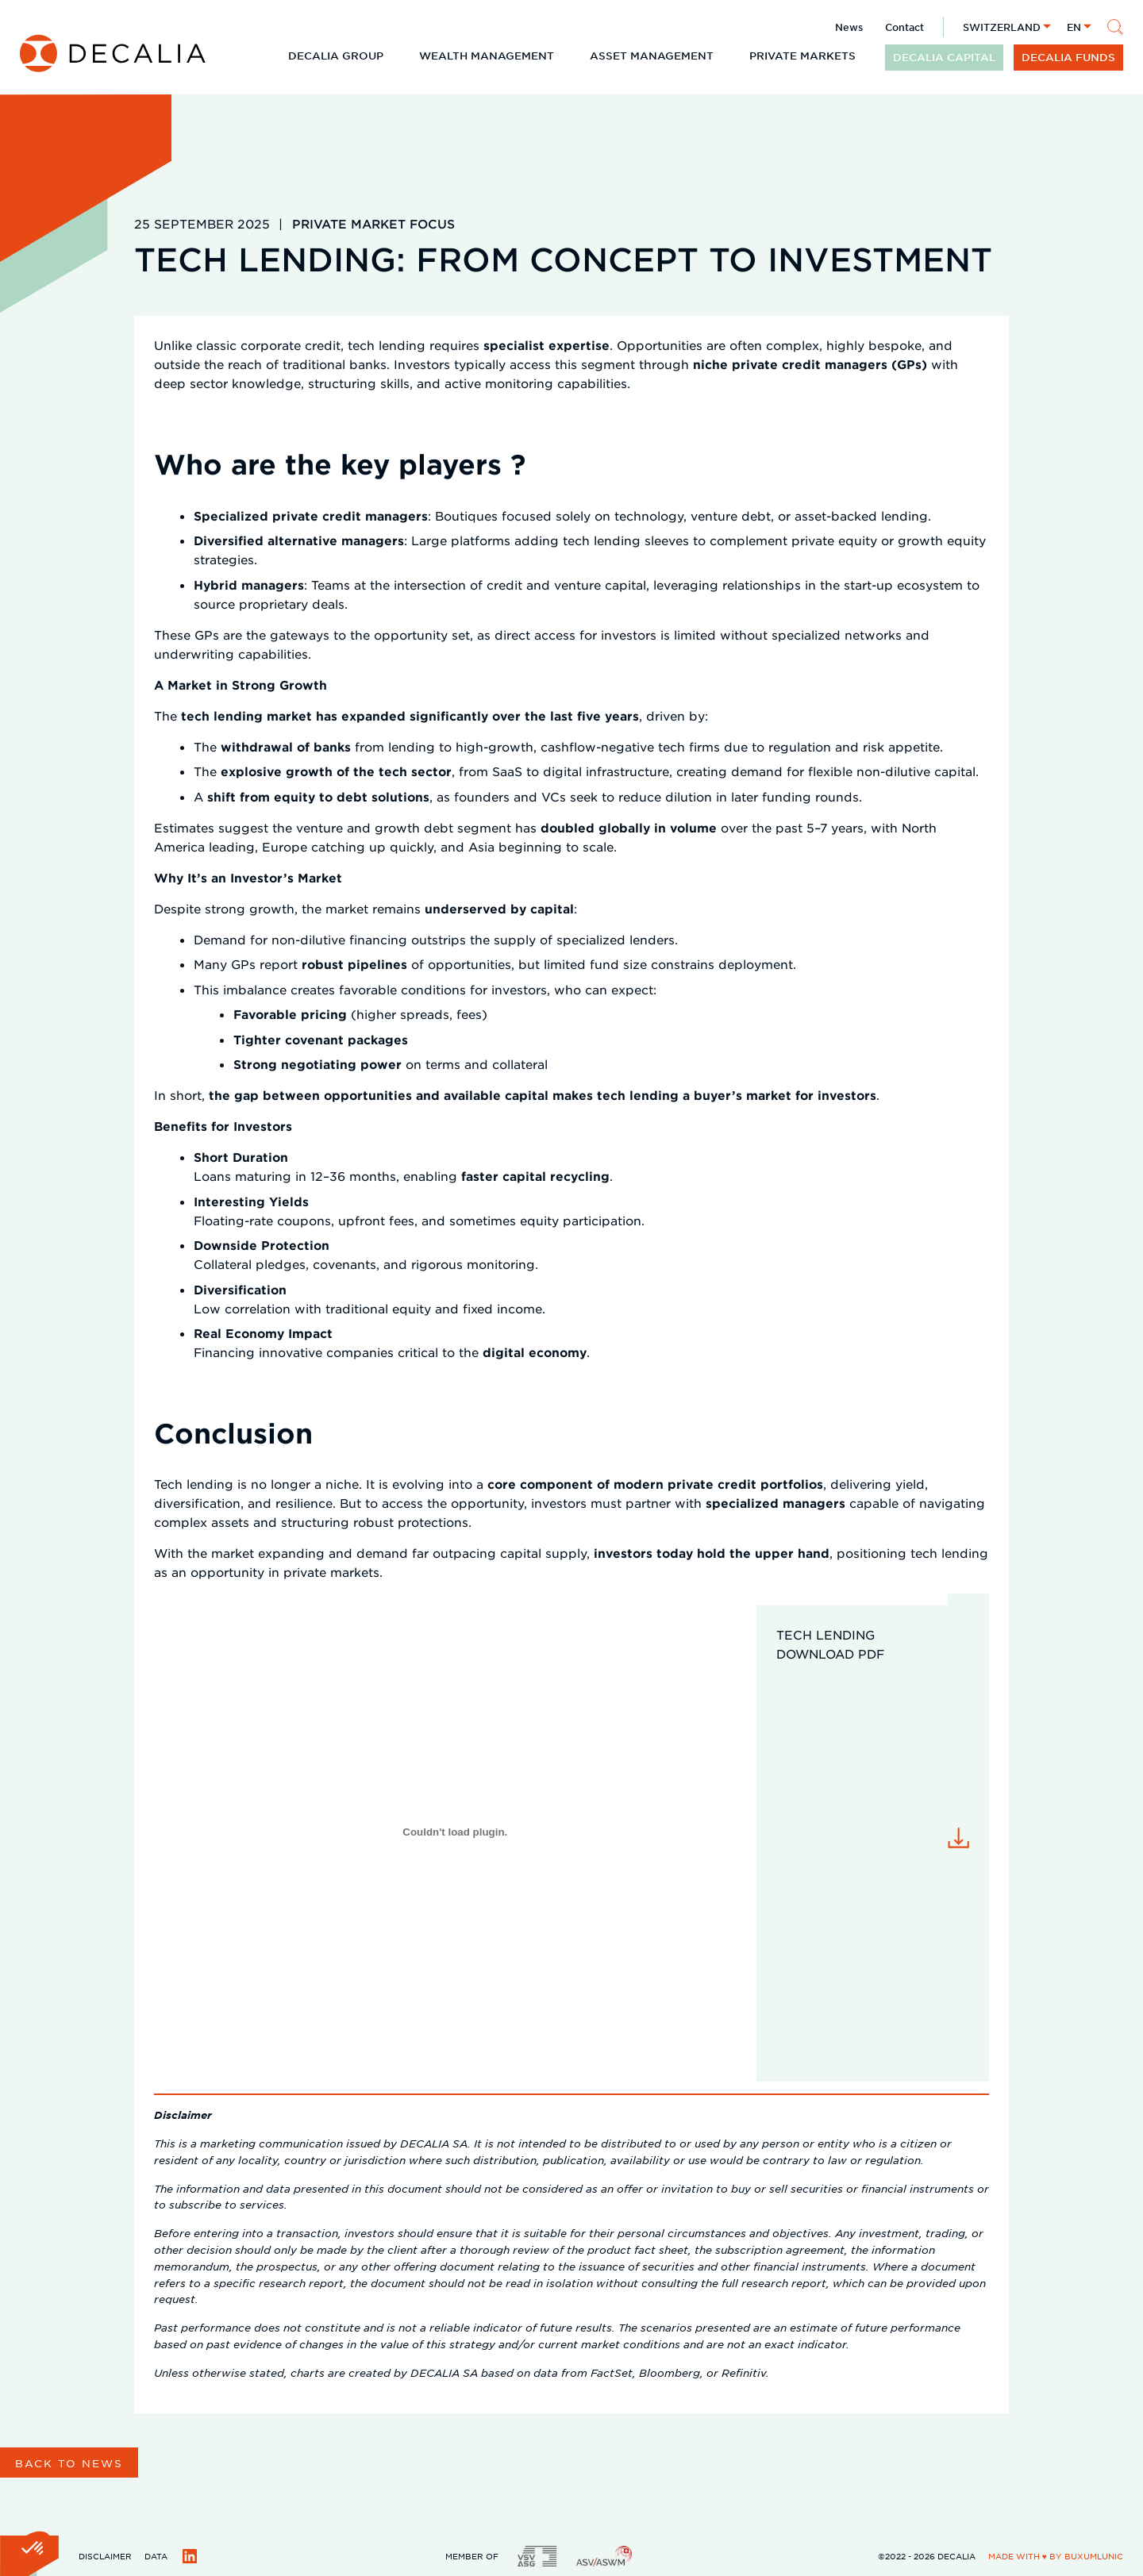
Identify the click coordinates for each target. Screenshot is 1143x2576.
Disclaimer (105, 2556)
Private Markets (802, 55)
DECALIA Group (335, 55)
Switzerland (1002, 27)
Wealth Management (486, 55)
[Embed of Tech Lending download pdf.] (455, 1832)
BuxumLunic (1093, 2556)
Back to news (68, 2463)
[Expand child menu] (396, 55)
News (849, 27)
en (1074, 27)
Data (155, 2556)
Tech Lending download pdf (830, 1644)
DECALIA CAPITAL (944, 57)
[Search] (1115, 27)
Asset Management (652, 55)
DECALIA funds (1068, 57)
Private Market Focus (373, 223)
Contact (904, 27)
